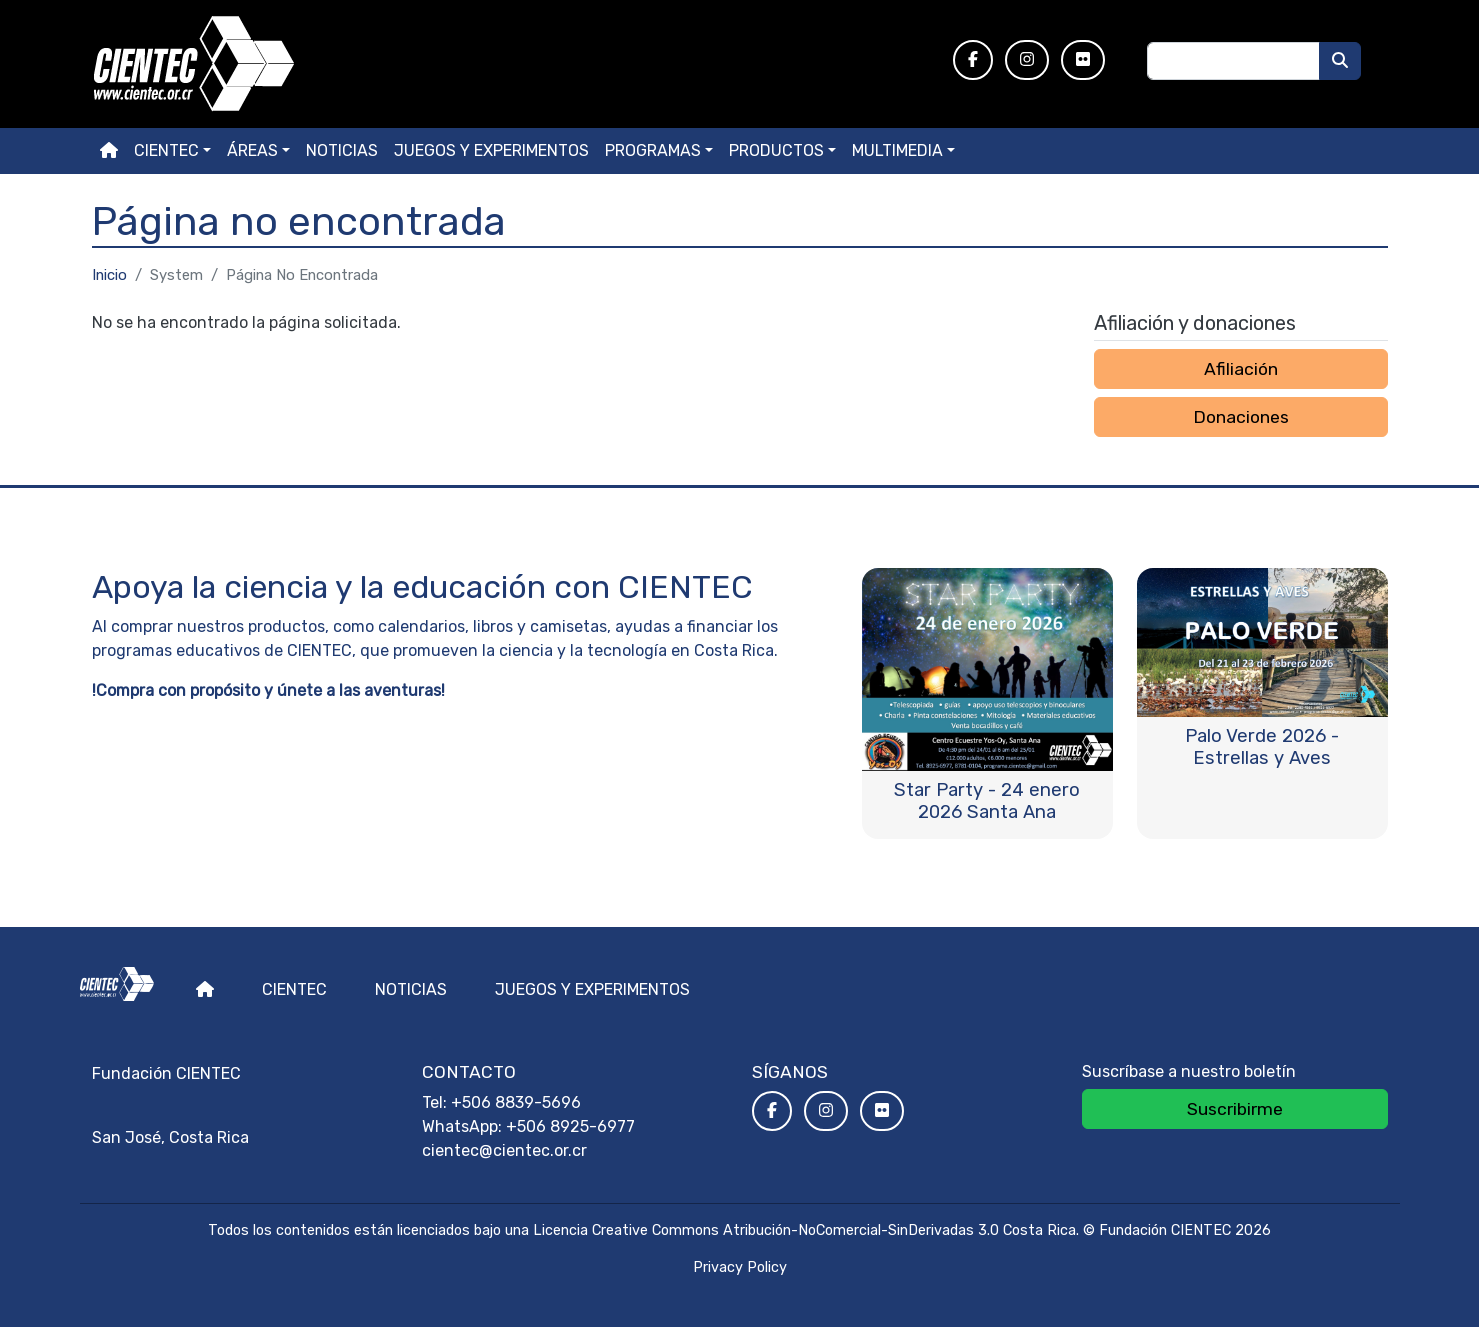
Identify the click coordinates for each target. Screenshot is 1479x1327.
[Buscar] (1340, 61)
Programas (653, 150)
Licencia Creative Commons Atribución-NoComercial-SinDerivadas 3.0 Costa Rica (804, 1230)
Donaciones (1241, 417)
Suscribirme (1235, 1109)
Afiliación (1241, 369)
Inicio (109, 275)
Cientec (294, 989)
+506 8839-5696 (516, 1102)
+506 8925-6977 (570, 1126)
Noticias (342, 150)
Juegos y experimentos (491, 150)
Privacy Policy (740, 1267)
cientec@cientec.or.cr (504, 1150)
